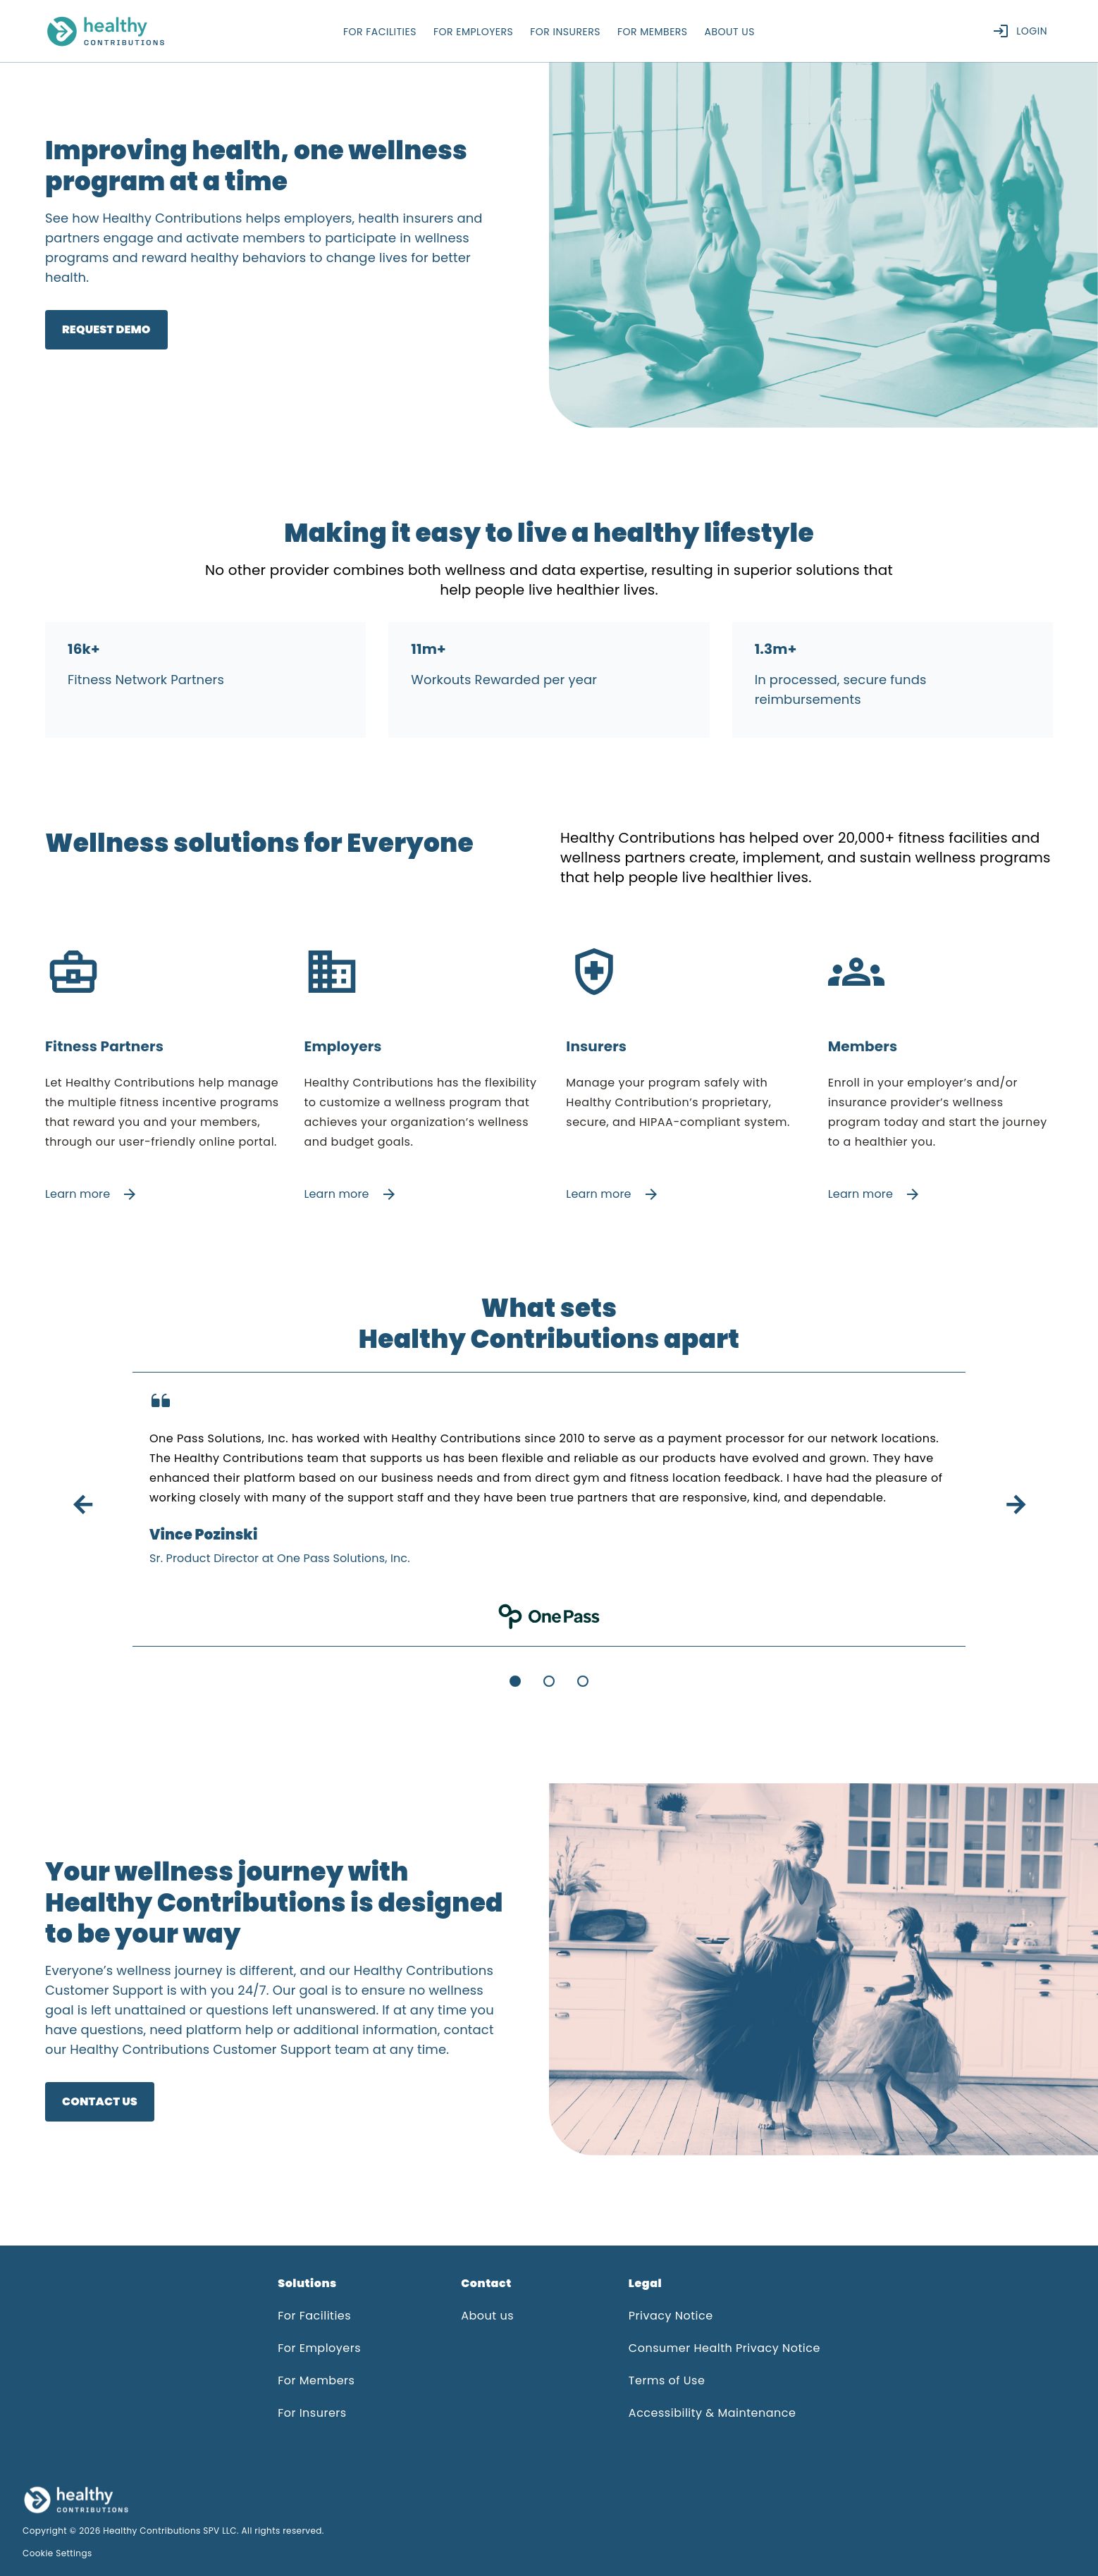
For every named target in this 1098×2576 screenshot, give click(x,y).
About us (487, 2316)
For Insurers (312, 2413)
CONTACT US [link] (99, 2101)
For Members (316, 2380)
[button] (319, 2289)
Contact (486, 2283)
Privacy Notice (671, 2316)
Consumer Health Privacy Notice (724, 2348)
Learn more (91, 1194)
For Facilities (314, 2316)
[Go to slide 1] (515, 1681)
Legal (645, 2283)
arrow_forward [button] (1015, 1505)
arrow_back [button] (82, 1505)
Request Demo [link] (106, 329)
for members (652, 32)
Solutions (307, 2283)
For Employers (319, 2348)
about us (730, 32)
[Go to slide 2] (549, 1681)
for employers (473, 32)
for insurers (565, 32)
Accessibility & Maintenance (712, 2413)
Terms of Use (667, 2380)
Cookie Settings (57, 2553)
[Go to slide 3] (582, 1681)
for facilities (380, 32)
